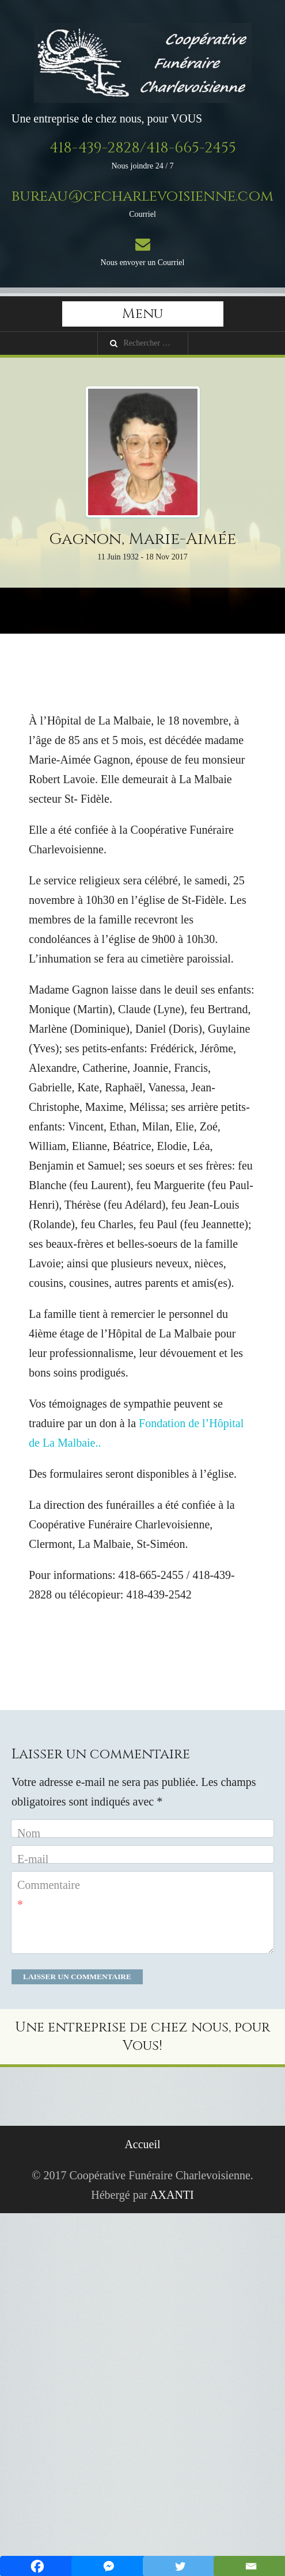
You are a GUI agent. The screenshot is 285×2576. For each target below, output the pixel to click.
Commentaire (48, 1895)
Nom (28, 1833)
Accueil (142, 2144)
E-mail (32, 1859)
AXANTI (172, 2194)
